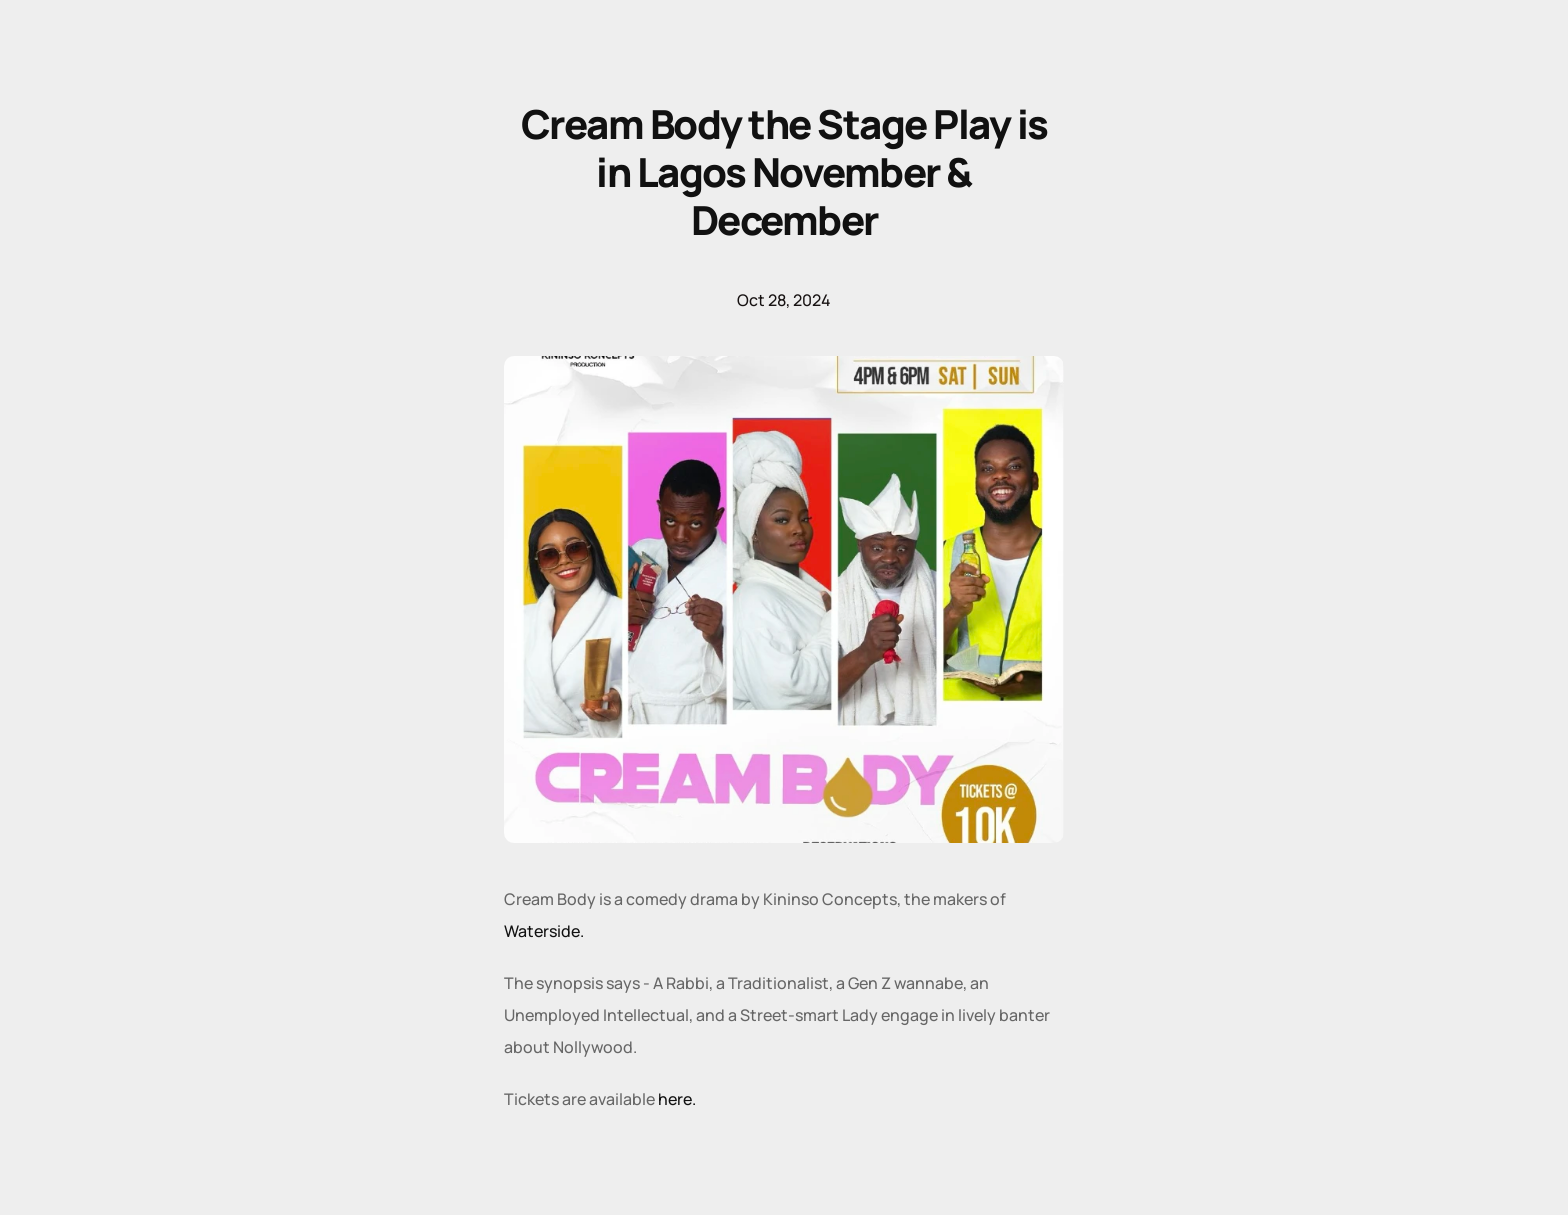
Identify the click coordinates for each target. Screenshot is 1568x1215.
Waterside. (544, 931)
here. (675, 1099)
